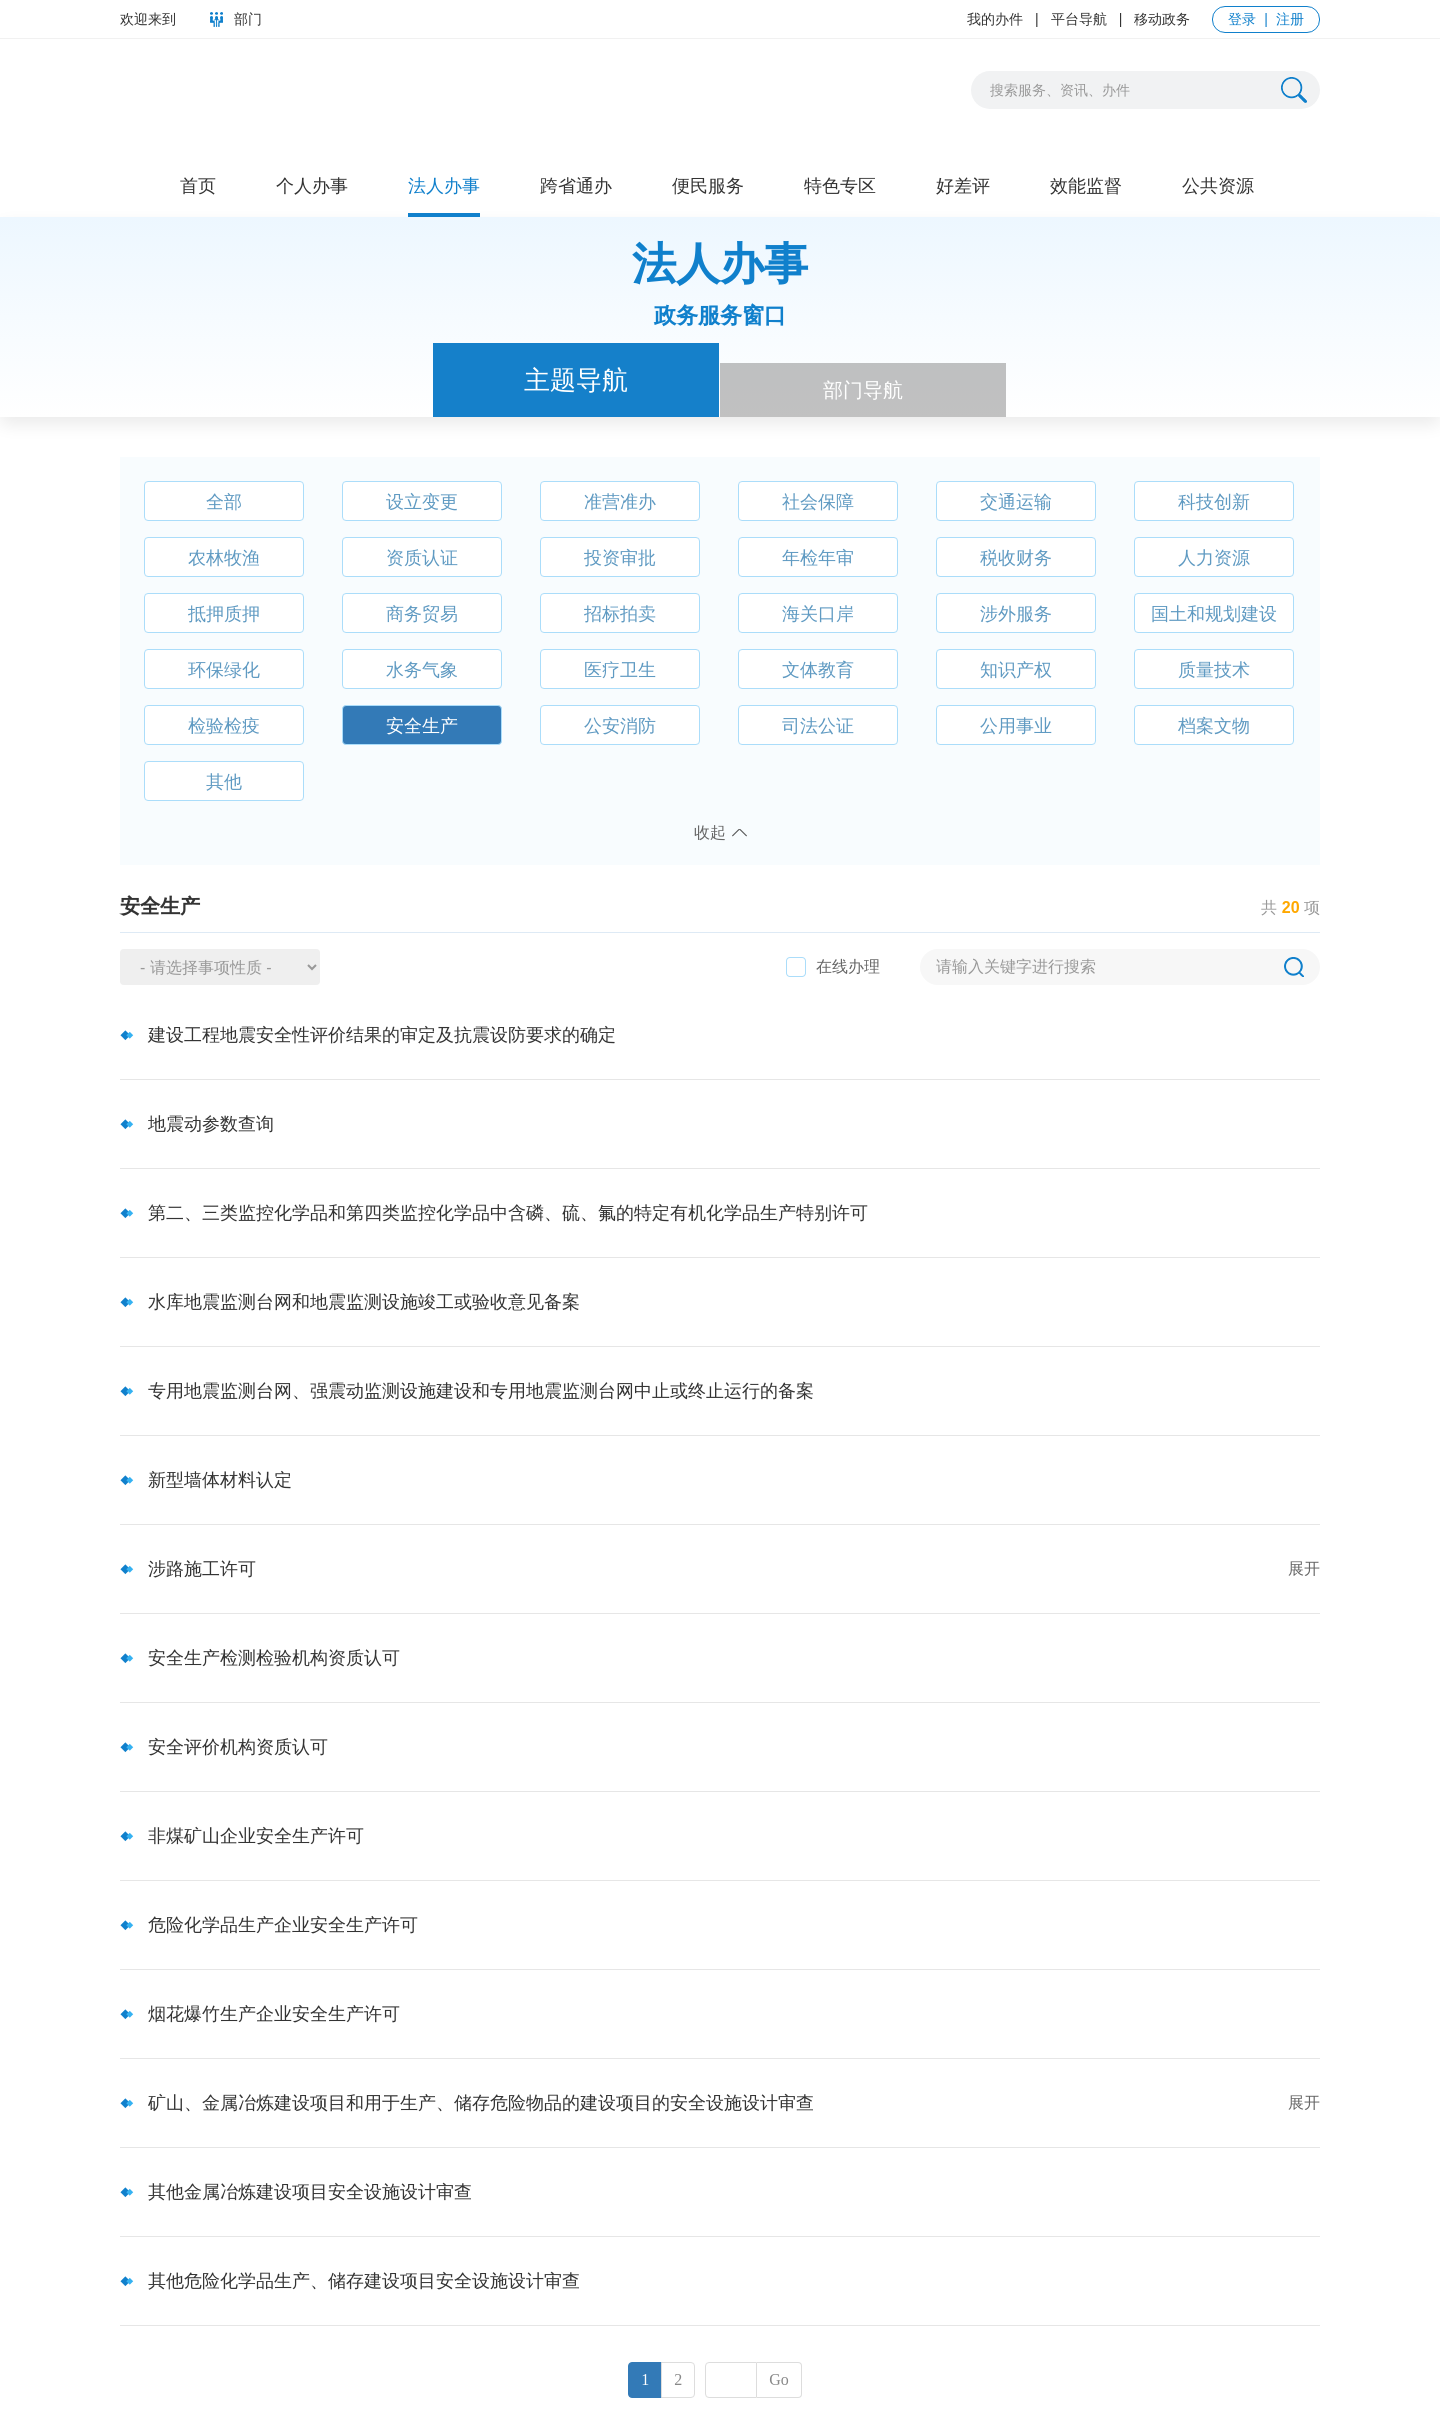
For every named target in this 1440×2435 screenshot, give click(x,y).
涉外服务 (1016, 614)
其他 (224, 782)
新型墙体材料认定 (220, 1480)
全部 (224, 502)
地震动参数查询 (211, 1124)
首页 (198, 186)
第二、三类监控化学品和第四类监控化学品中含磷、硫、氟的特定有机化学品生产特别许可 (508, 1213)
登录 (1242, 19)
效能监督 (1086, 186)
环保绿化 (224, 670)
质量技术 (1214, 670)
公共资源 (1218, 186)
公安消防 (620, 726)
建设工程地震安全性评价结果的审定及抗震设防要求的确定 (382, 1035)
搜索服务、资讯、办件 (1060, 90)
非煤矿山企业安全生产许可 (256, 1836)
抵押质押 (224, 614)
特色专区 (840, 186)
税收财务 (1016, 558)
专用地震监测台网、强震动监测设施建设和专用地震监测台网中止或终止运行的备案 (481, 1391)
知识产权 (1016, 670)
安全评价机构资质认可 (238, 1747)
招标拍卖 (620, 614)
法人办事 (444, 186)
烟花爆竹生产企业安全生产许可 (274, 2014)
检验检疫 (224, 726)
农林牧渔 (224, 558)
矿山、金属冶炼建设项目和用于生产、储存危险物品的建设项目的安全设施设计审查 (481, 2103)
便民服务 (708, 186)
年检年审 (818, 558)
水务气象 (422, 670)
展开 (1304, 1568)
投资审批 (620, 558)
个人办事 (312, 186)
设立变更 (422, 502)
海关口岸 (818, 614)
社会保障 (818, 502)
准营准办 (620, 502)
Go (779, 2379)
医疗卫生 (620, 670)
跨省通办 (576, 186)
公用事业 (1016, 726)
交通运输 (1016, 502)
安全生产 (422, 726)
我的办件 (995, 19)
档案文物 (1214, 726)
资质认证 (422, 558)
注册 (1290, 19)
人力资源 (1214, 558)
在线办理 (848, 966)
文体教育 (818, 670)
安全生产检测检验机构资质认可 (274, 1658)
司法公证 (818, 726)
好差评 (963, 186)
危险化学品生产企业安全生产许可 (283, 1925)
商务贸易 (422, 614)
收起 (710, 832)
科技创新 (1214, 502)
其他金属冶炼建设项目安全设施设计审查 (310, 2192)
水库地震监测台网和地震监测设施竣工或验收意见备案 (364, 1302)
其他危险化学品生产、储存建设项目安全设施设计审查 (364, 2281)
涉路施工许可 (202, 1569)
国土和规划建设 (1214, 614)
